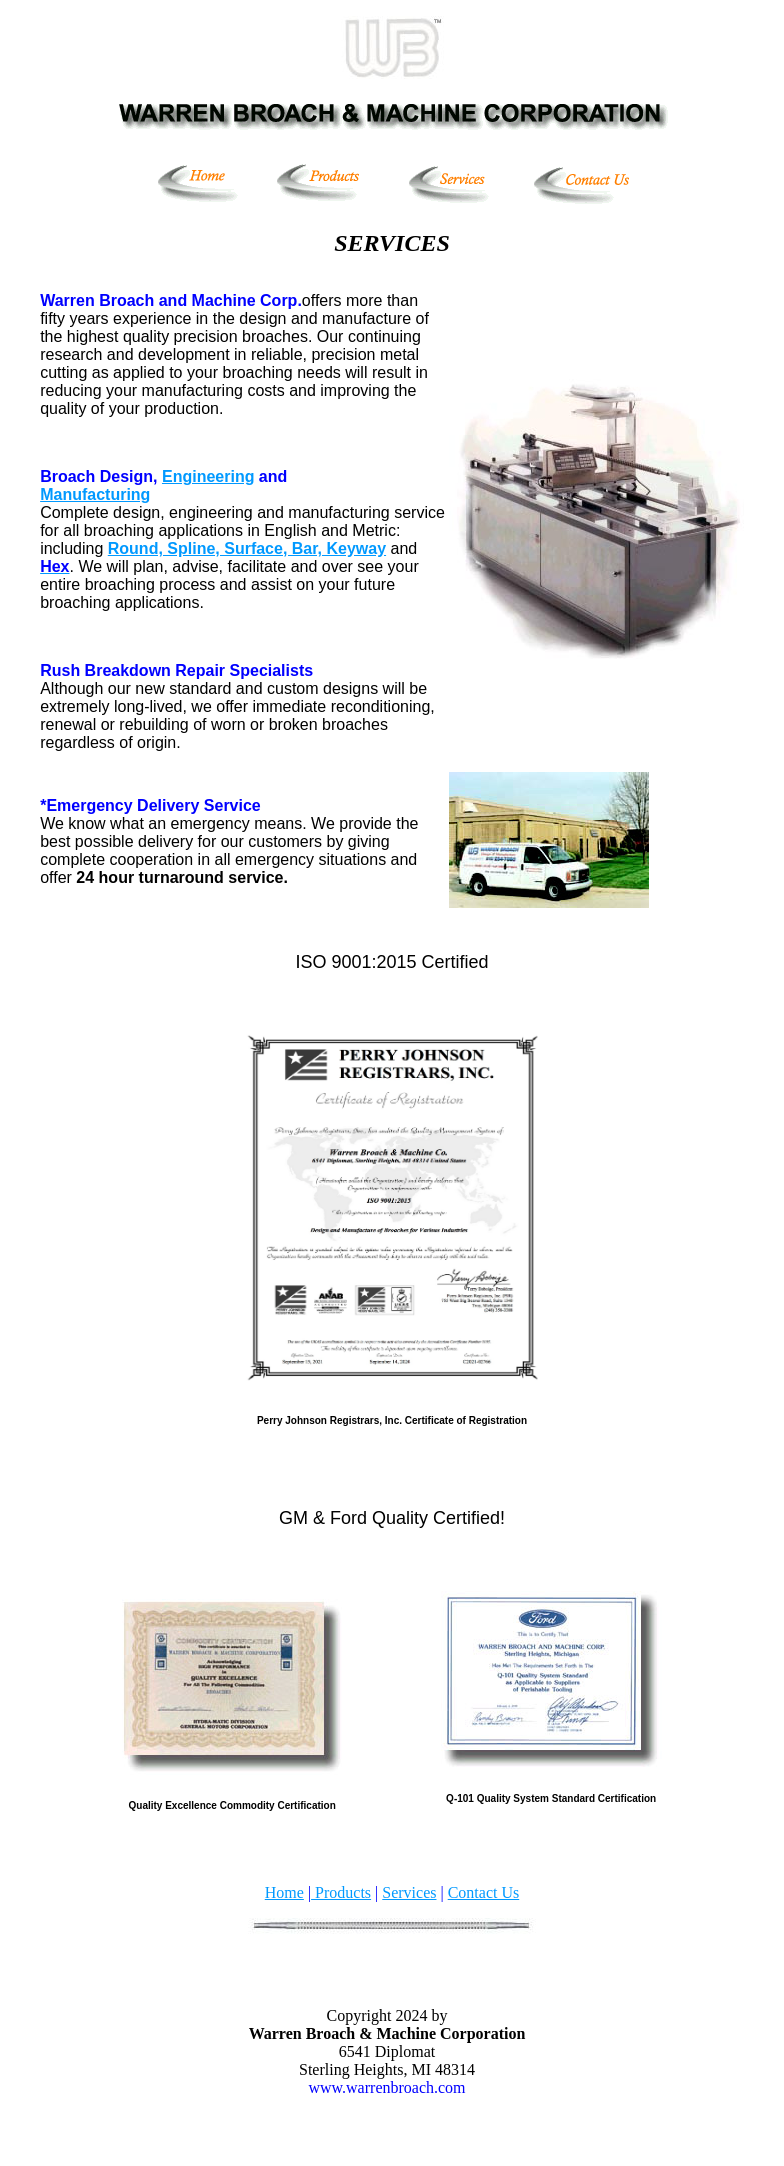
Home (284, 1892)
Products (341, 1892)
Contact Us (484, 1892)
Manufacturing (95, 494)
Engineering (208, 476)
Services (409, 1892)
